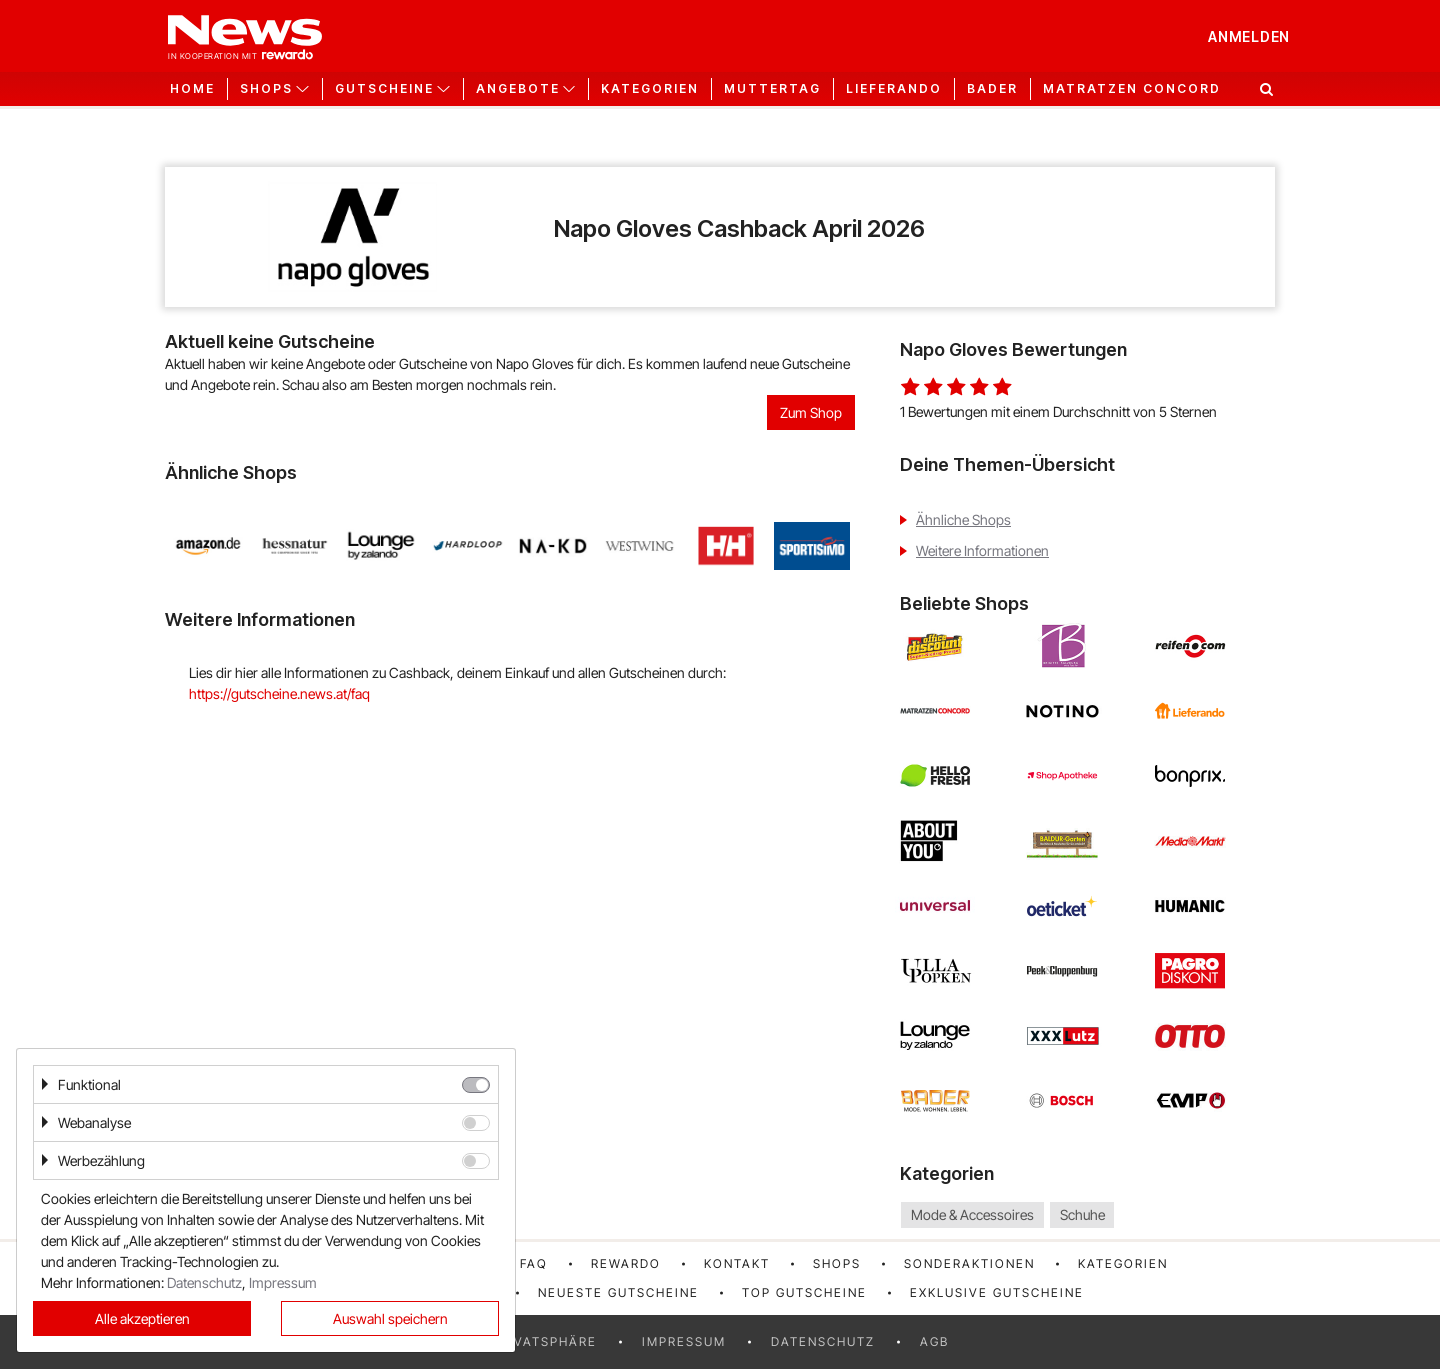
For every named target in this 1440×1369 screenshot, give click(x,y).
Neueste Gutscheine (618, 1292)
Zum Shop (811, 412)
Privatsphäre (544, 1341)
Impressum (684, 1341)
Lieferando (894, 89)
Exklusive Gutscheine (997, 1292)
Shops (837, 1263)
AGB (934, 1341)
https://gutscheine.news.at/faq (279, 693)
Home (192, 89)
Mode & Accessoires (972, 1214)
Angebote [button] (518, 89)
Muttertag (772, 89)
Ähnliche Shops (963, 519)
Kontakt (737, 1263)
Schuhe (1082, 1214)
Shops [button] (266, 89)
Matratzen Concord (1132, 89)
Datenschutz (823, 1341)
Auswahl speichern (390, 1318)
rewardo (626, 1263)
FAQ (534, 1263)
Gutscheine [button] (384, 89)
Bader (992, 89)
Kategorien (650, 89)
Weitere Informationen (982, 550)
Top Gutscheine (804, 1292)
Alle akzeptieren (142, 1318)
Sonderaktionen (969, 1263)
